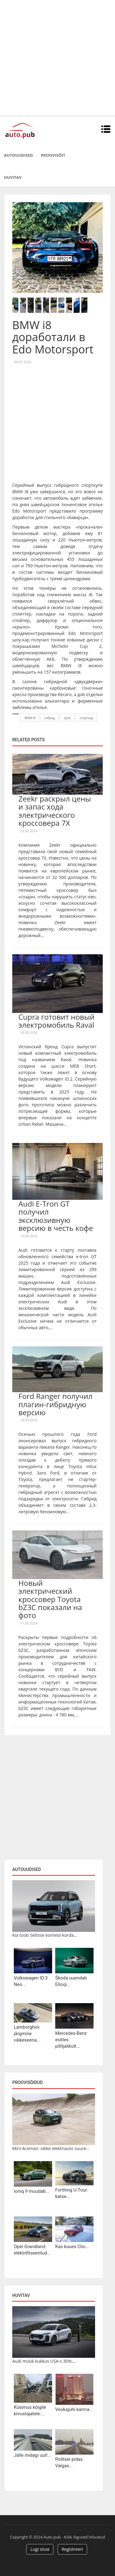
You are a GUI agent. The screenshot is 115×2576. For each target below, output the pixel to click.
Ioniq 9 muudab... (31, 2191)
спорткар (86, 718)
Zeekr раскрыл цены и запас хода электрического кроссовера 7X (54, 811)
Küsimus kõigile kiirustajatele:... (30, 2410)
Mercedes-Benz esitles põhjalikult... (71, 2039)
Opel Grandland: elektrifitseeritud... (32, 2250)
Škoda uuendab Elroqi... (71, 1981)
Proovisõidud (27, 2082)
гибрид (49, 718)
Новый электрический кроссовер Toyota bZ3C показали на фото (50, 1599)
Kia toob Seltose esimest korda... (44, 1935)
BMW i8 (30, 718)
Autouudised (18, 155)
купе (67, 718)
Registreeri (72, 2549)
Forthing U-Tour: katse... (71, 2193)
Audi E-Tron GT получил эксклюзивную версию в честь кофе (55, 1216)
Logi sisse (39, 2549)
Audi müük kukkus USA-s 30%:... (44, 2361)
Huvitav (12, 177)
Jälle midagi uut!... (32, 2455)
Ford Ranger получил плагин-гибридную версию (55, 1404)
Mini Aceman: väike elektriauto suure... (51, 2148)
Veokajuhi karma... (74, 2409)
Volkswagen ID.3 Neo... (31, 1981)
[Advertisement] (57, 57)
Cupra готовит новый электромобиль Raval (56, 1021)
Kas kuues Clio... (72, 2246)
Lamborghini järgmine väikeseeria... (27, 2033)
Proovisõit (53, 155)
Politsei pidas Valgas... (69, 2462)
